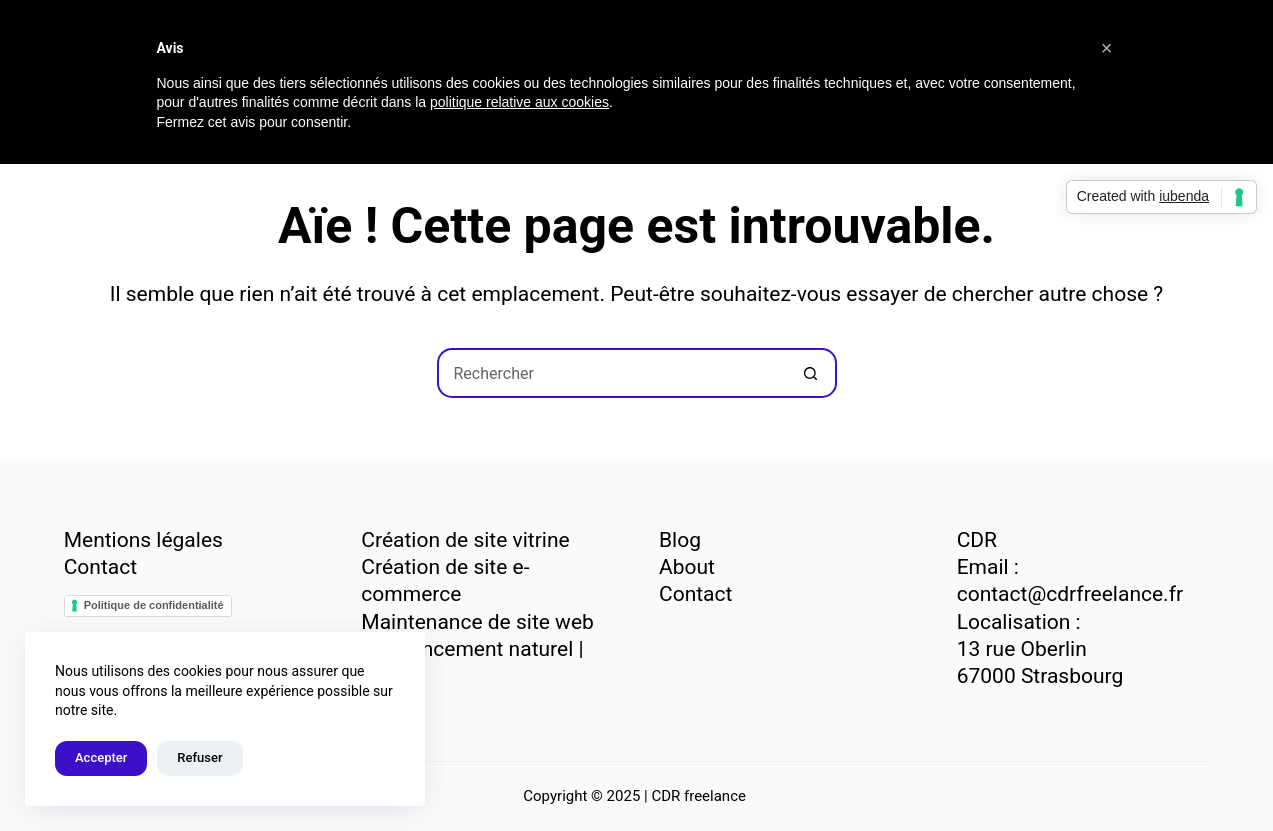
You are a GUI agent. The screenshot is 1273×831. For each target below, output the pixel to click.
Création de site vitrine (465, 540)
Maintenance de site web (477, 622)
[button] (1107, 48)
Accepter (101, 757)
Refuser (199, 757)
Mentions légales (143, 540)
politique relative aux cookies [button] (519, 102)
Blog (680, 540)
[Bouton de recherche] (812, 373)
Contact (100, 567)
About (687, 567)
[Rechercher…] (612, 373)
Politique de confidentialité (154, 605)
